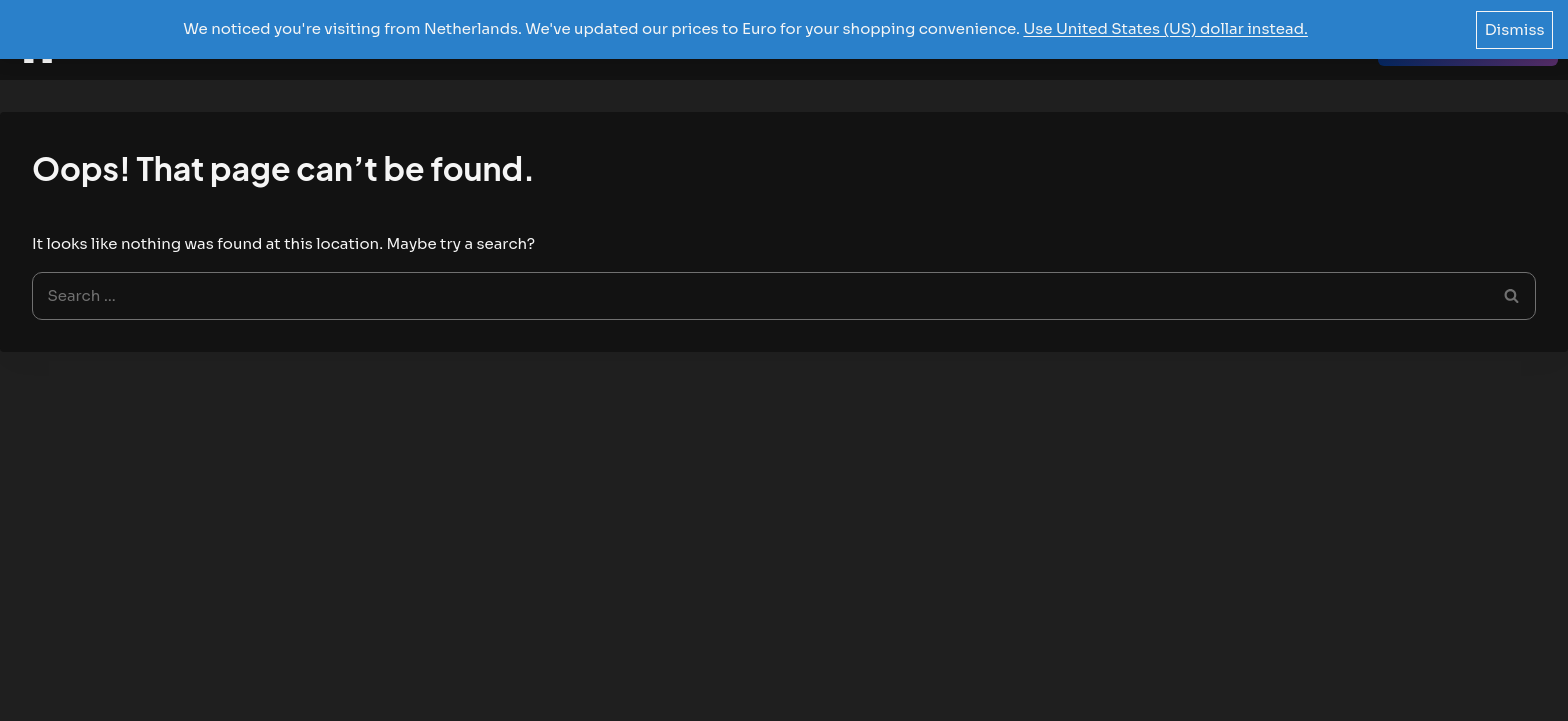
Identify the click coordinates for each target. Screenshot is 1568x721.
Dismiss (1515, 29)
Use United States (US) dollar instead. (1165, 28)
